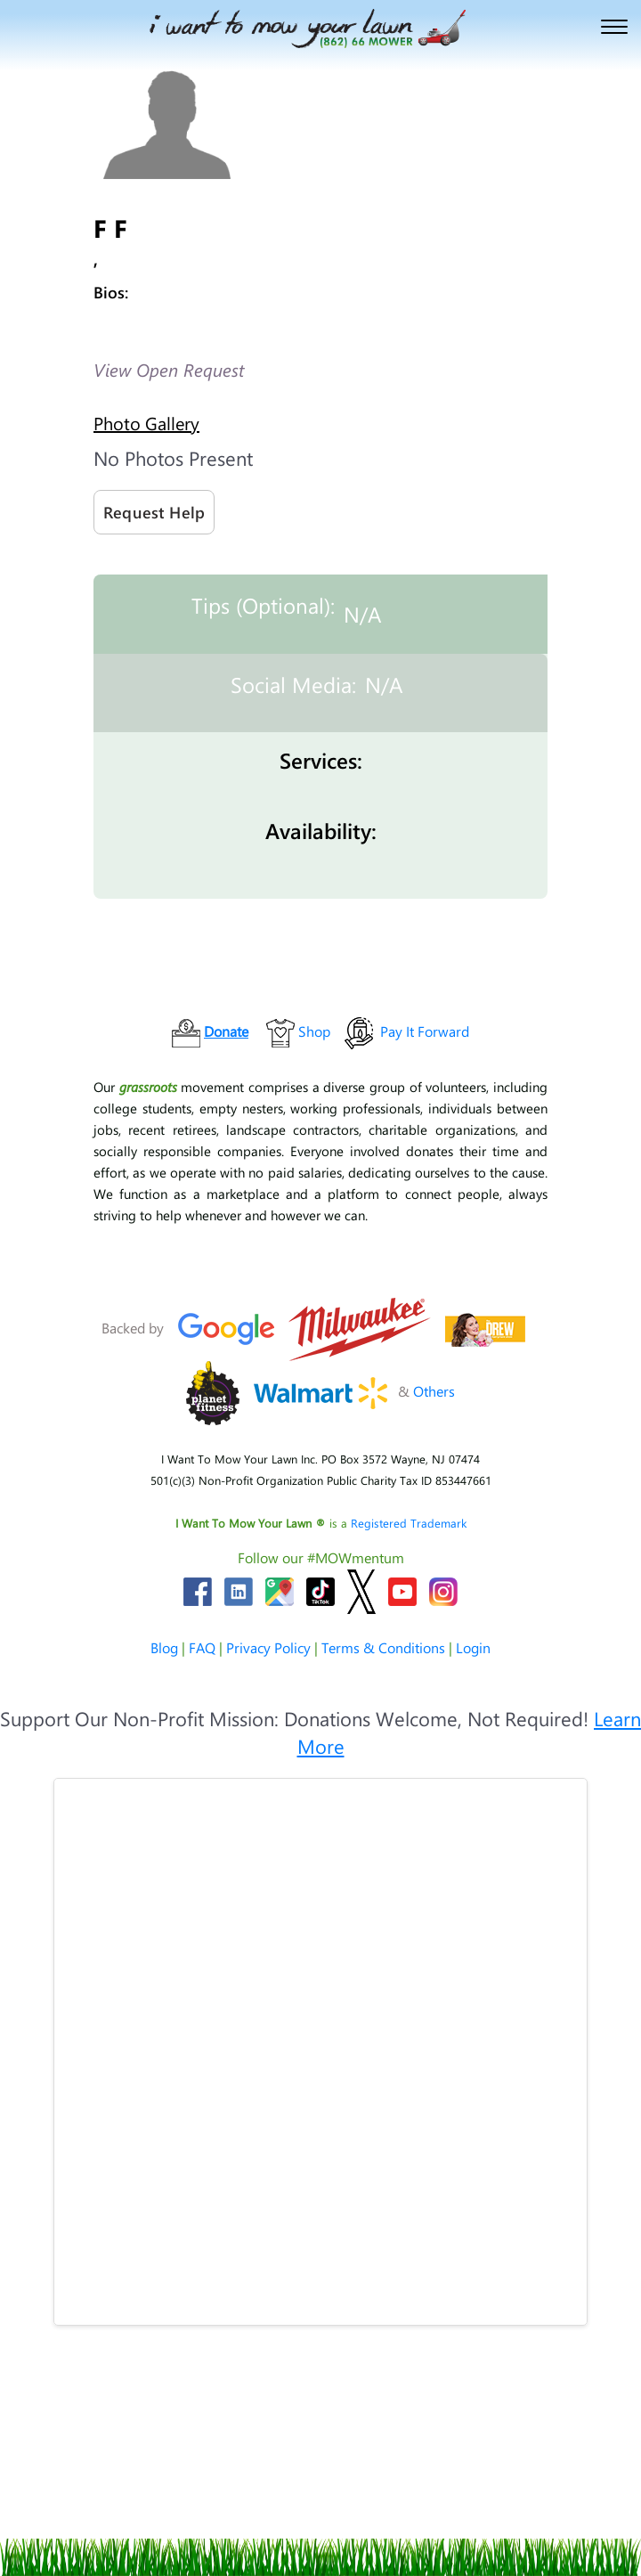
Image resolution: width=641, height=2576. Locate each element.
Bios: (110, 292)
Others (434, 1391)
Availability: (321, 830)
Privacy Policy (268, 1647)
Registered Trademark (409, 1522)
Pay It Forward (424, 1031)
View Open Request (168, 369)
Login (473, 1647)
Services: (321, 760)
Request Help (154, 512)
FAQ (202, 1647)
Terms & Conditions (383, 1647)
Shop (314, 1031)
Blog (164, 1647)
